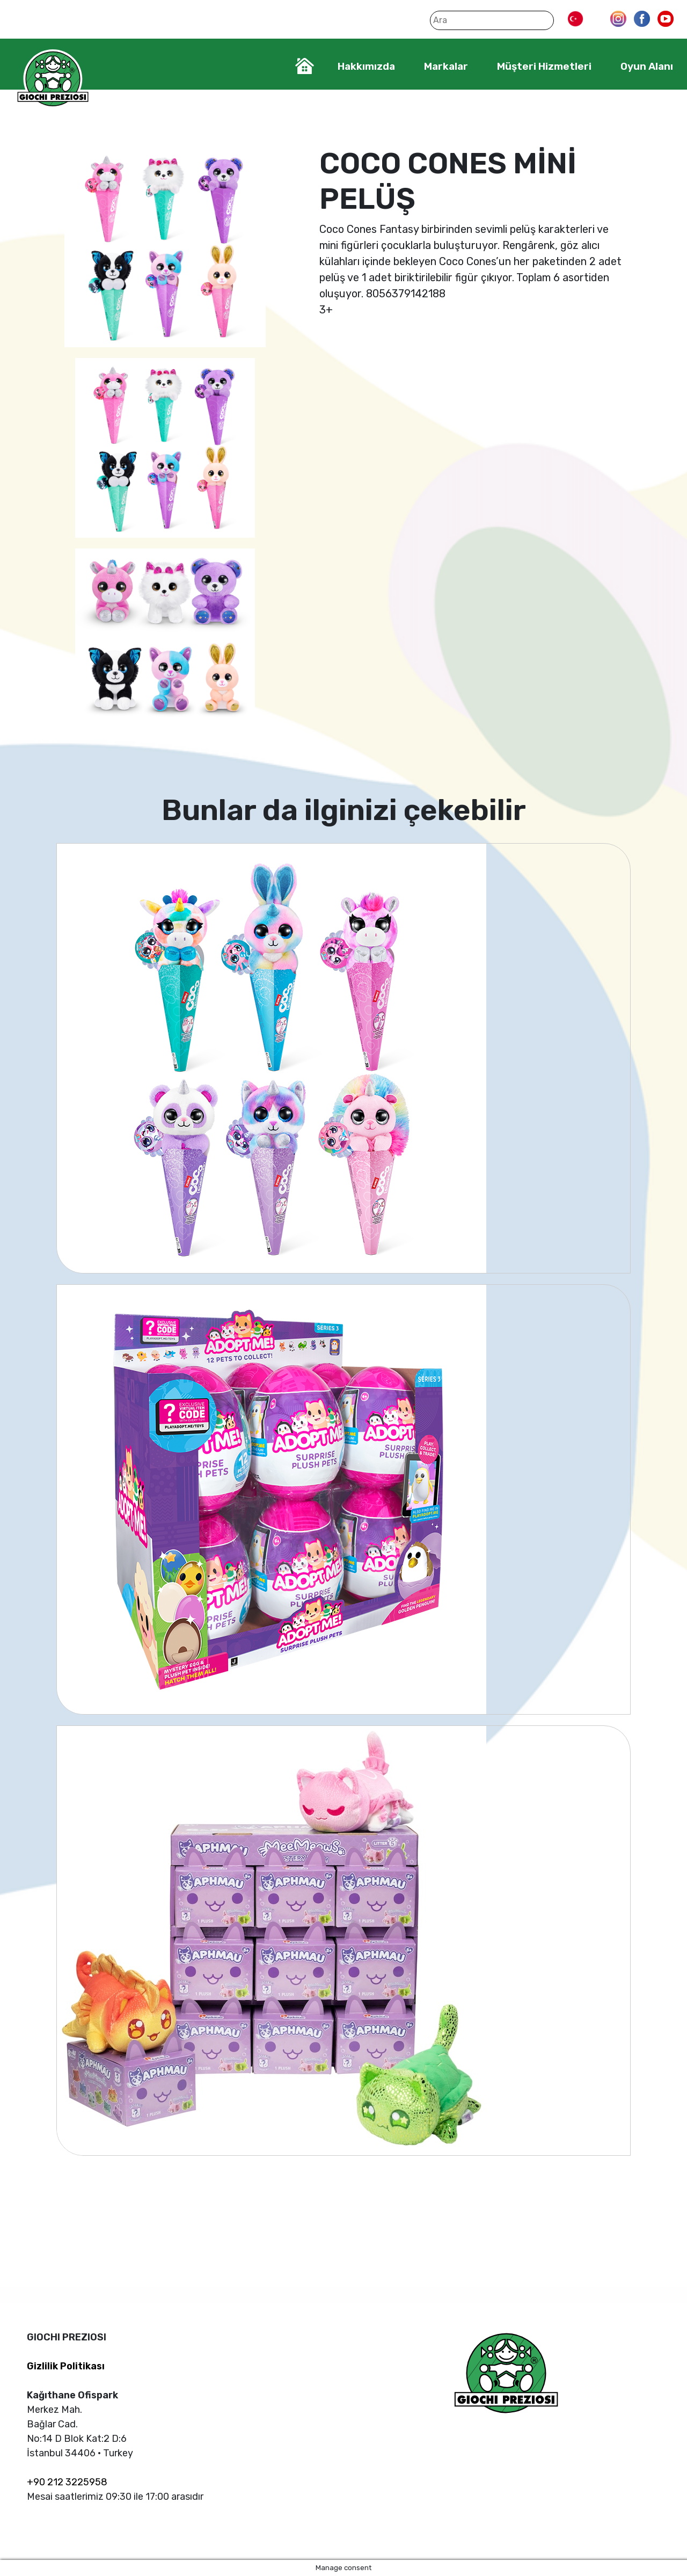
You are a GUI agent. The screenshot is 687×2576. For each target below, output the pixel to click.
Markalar (446, 66)
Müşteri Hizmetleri (544, 66)
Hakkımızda (366, 66)
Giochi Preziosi (53, 79)
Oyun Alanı (646, 66)
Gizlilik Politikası (66, 2366)
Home (304, 66)
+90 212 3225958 (67, 2482)
